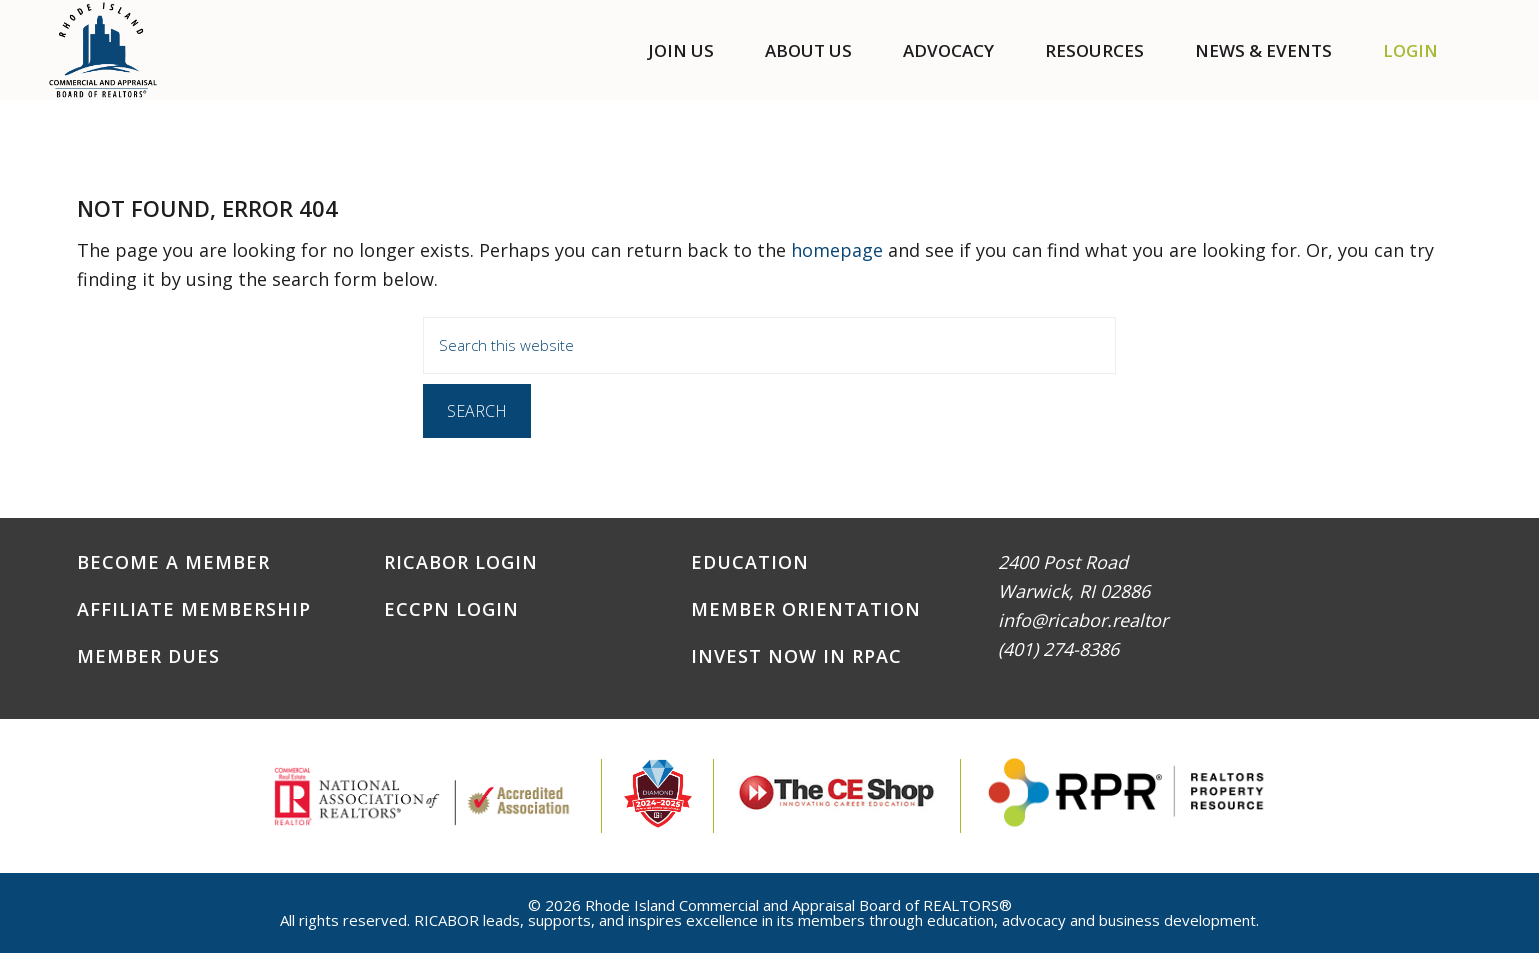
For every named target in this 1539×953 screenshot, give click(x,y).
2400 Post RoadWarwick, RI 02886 (1074, 576)
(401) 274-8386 (1058, 649)
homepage (837, 250)
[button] (1488, 50)
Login (1410, 50)
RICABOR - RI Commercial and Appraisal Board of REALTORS (103, 50)
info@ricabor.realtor (1083, 620)
